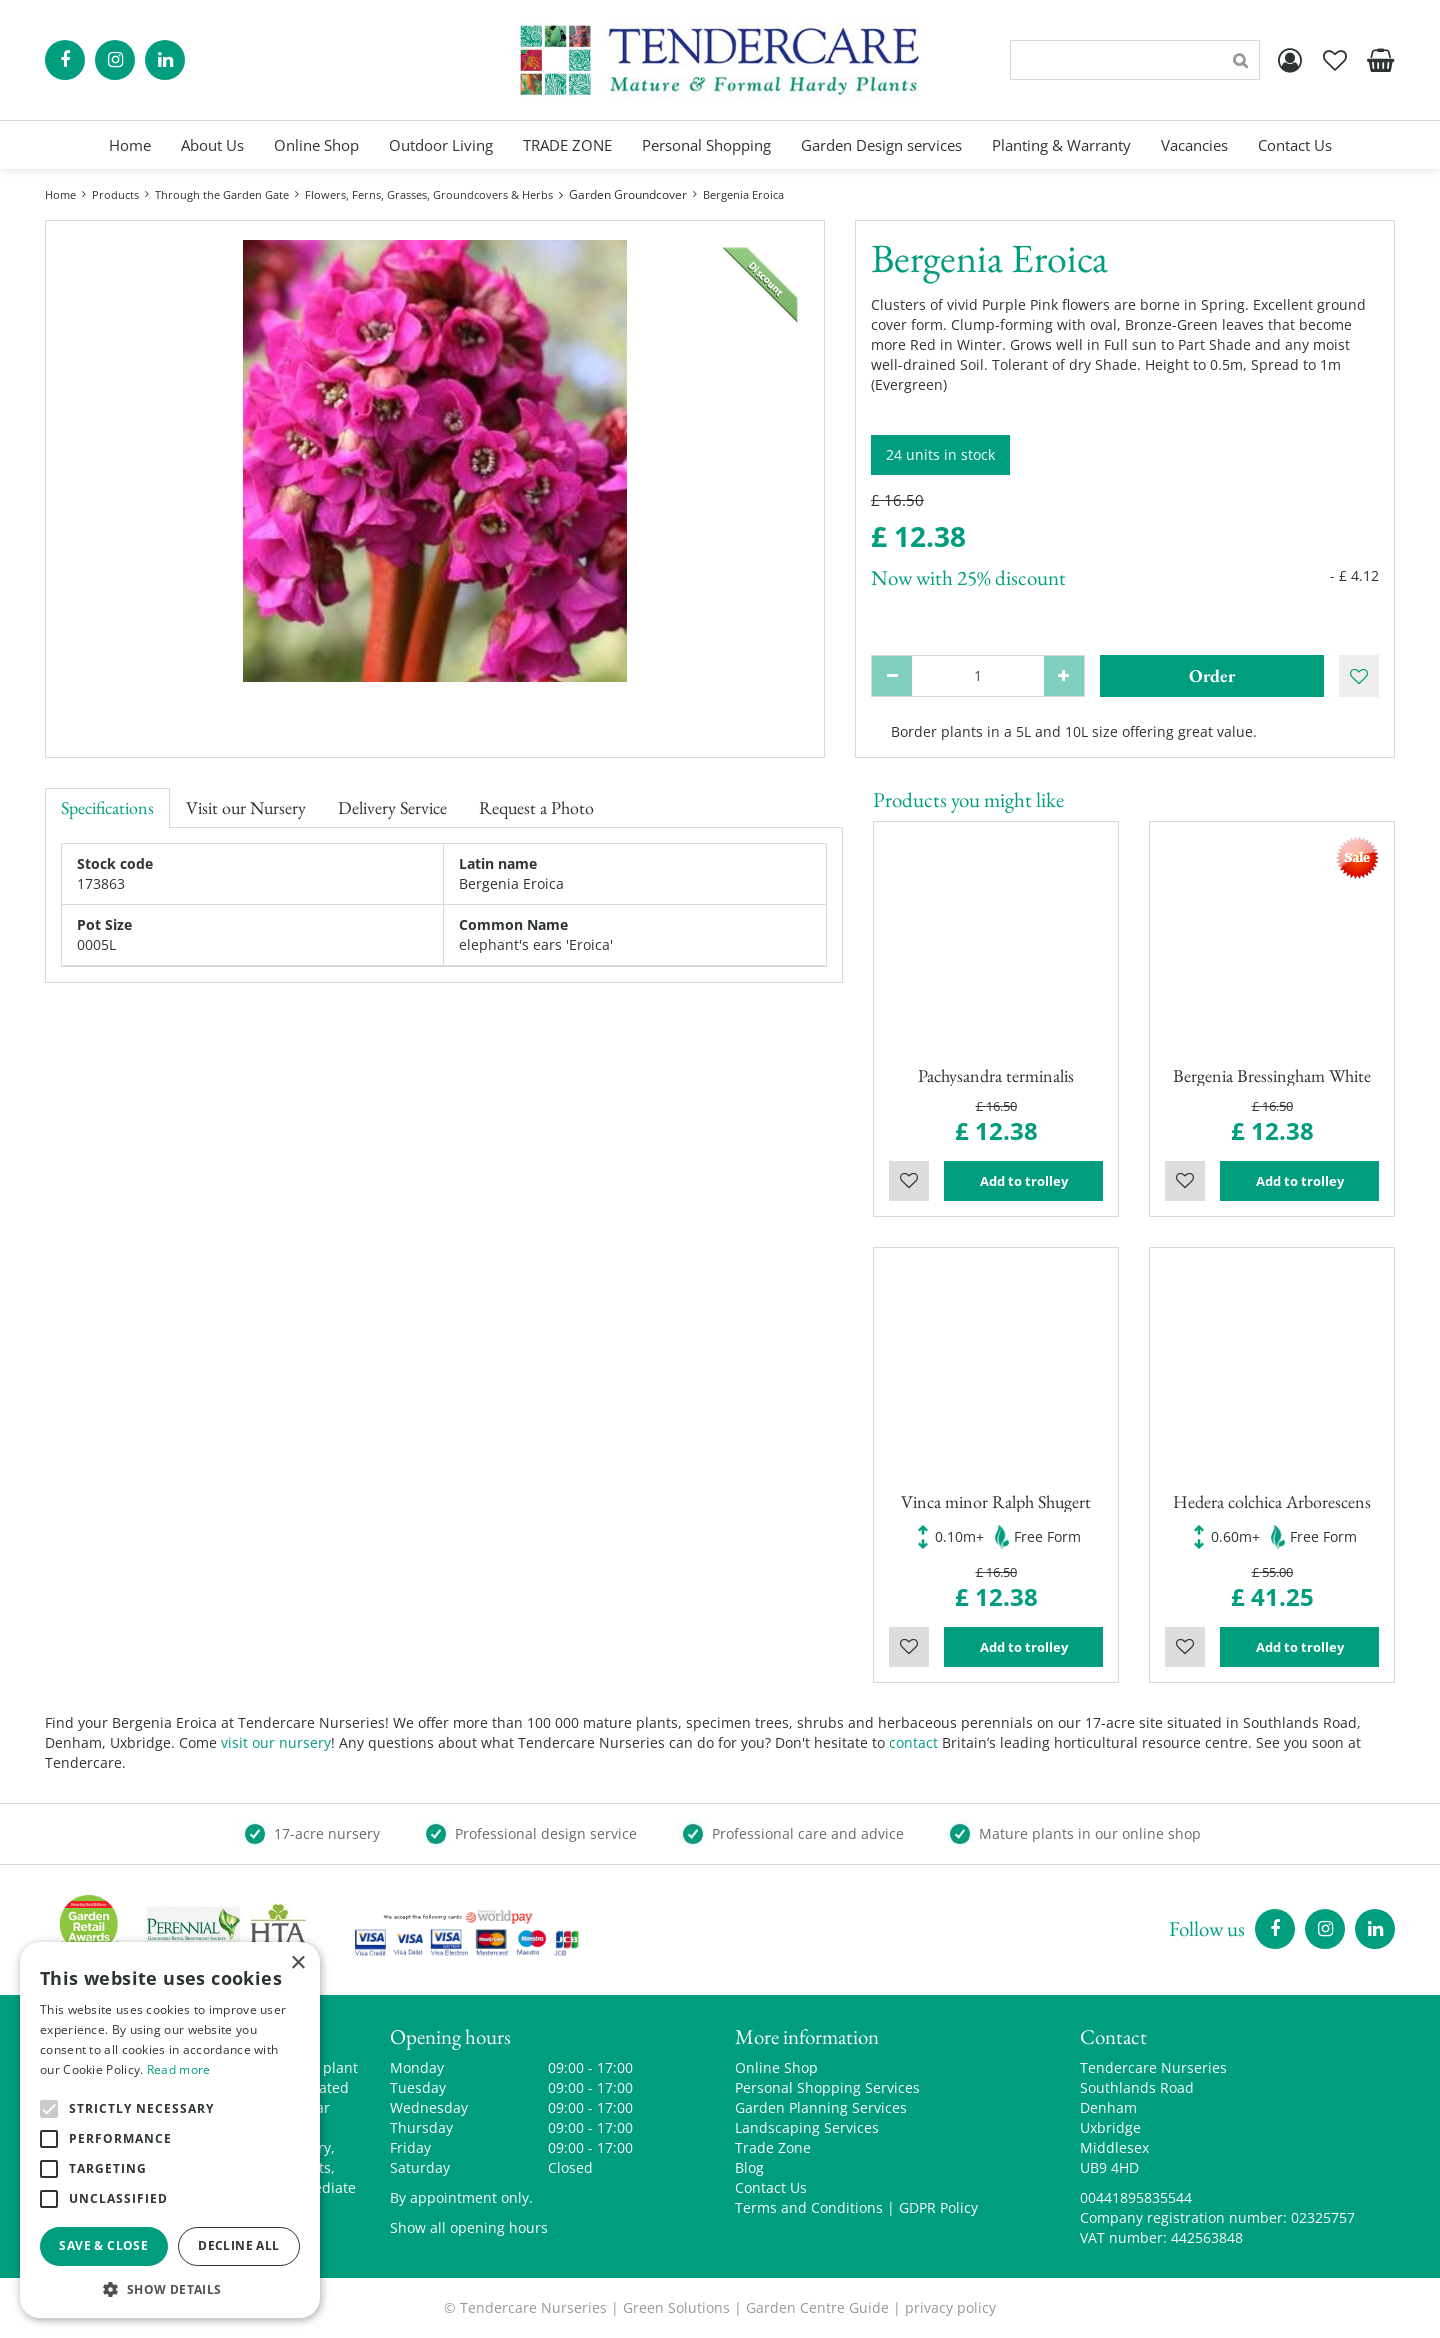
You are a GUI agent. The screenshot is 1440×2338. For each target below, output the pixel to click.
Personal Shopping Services (827, 2087)
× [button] (297, 1963)
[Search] (1135, 60)
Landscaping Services (807, 2127)
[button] (170, 2288)
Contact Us (771, 2187)
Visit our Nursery (246, 807)
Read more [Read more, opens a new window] (179, 2069)
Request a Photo (536, 807)
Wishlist (909, 1181)
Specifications (107, 807)
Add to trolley (1024, 1181)
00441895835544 (1136, 2197)
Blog (749, 2167)
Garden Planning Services (821, 2107)
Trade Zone (773, 2147)
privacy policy (950, 2307)
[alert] (170, 2130)
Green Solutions (676, 2307)
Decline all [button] (238, 2245)
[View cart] (1380, 60)
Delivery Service (392, 807)
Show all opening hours (469, 2227)
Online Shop (776, 2067)
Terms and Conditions (809, 2207)
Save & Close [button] (103, 2245)
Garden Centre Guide (817, 2307)
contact (913, 1742)
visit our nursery (276, 1742)
